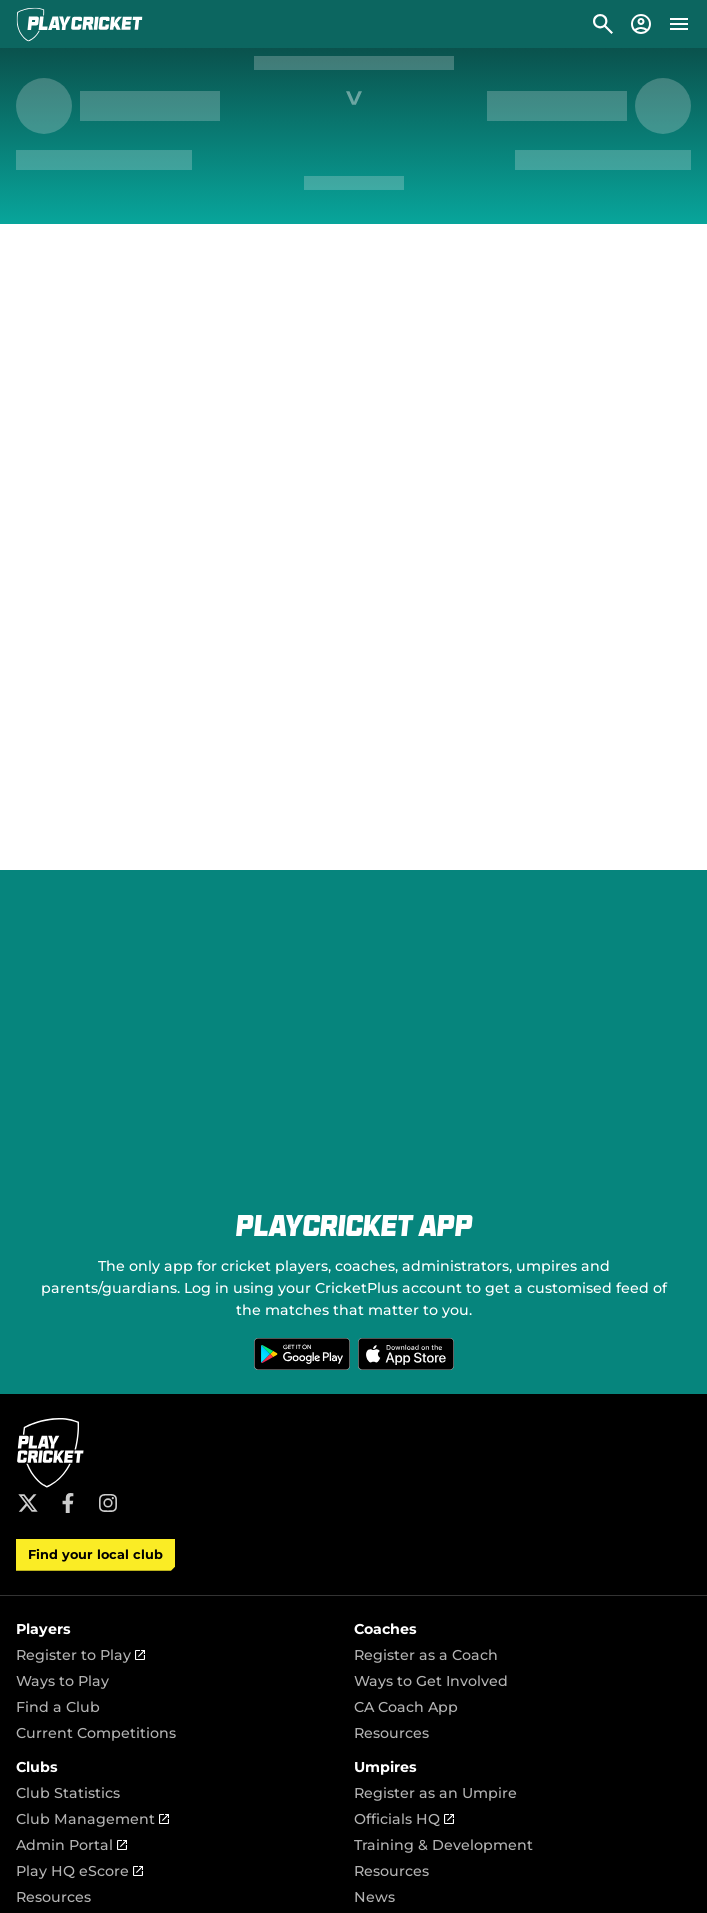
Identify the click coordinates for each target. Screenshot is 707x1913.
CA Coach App (406, 1707)
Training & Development (443, 1845)
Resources (391, 1733)
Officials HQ (404, 1819)
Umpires (385, 1767)
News (374, 1897)
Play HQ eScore (79, 1871)
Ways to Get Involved (431, 1681)
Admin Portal (71, 1845)
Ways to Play (62, 1681)
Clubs (37, 1767)
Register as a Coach (426, 1655)
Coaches (385, 1629)
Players (43, 1629)
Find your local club (95, 1554)
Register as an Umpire (435, 1793)
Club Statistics (68, 1793)
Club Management (92, 1819)
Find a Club (58, 1707)
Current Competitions (96, 1733)
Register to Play (80, 1655)
